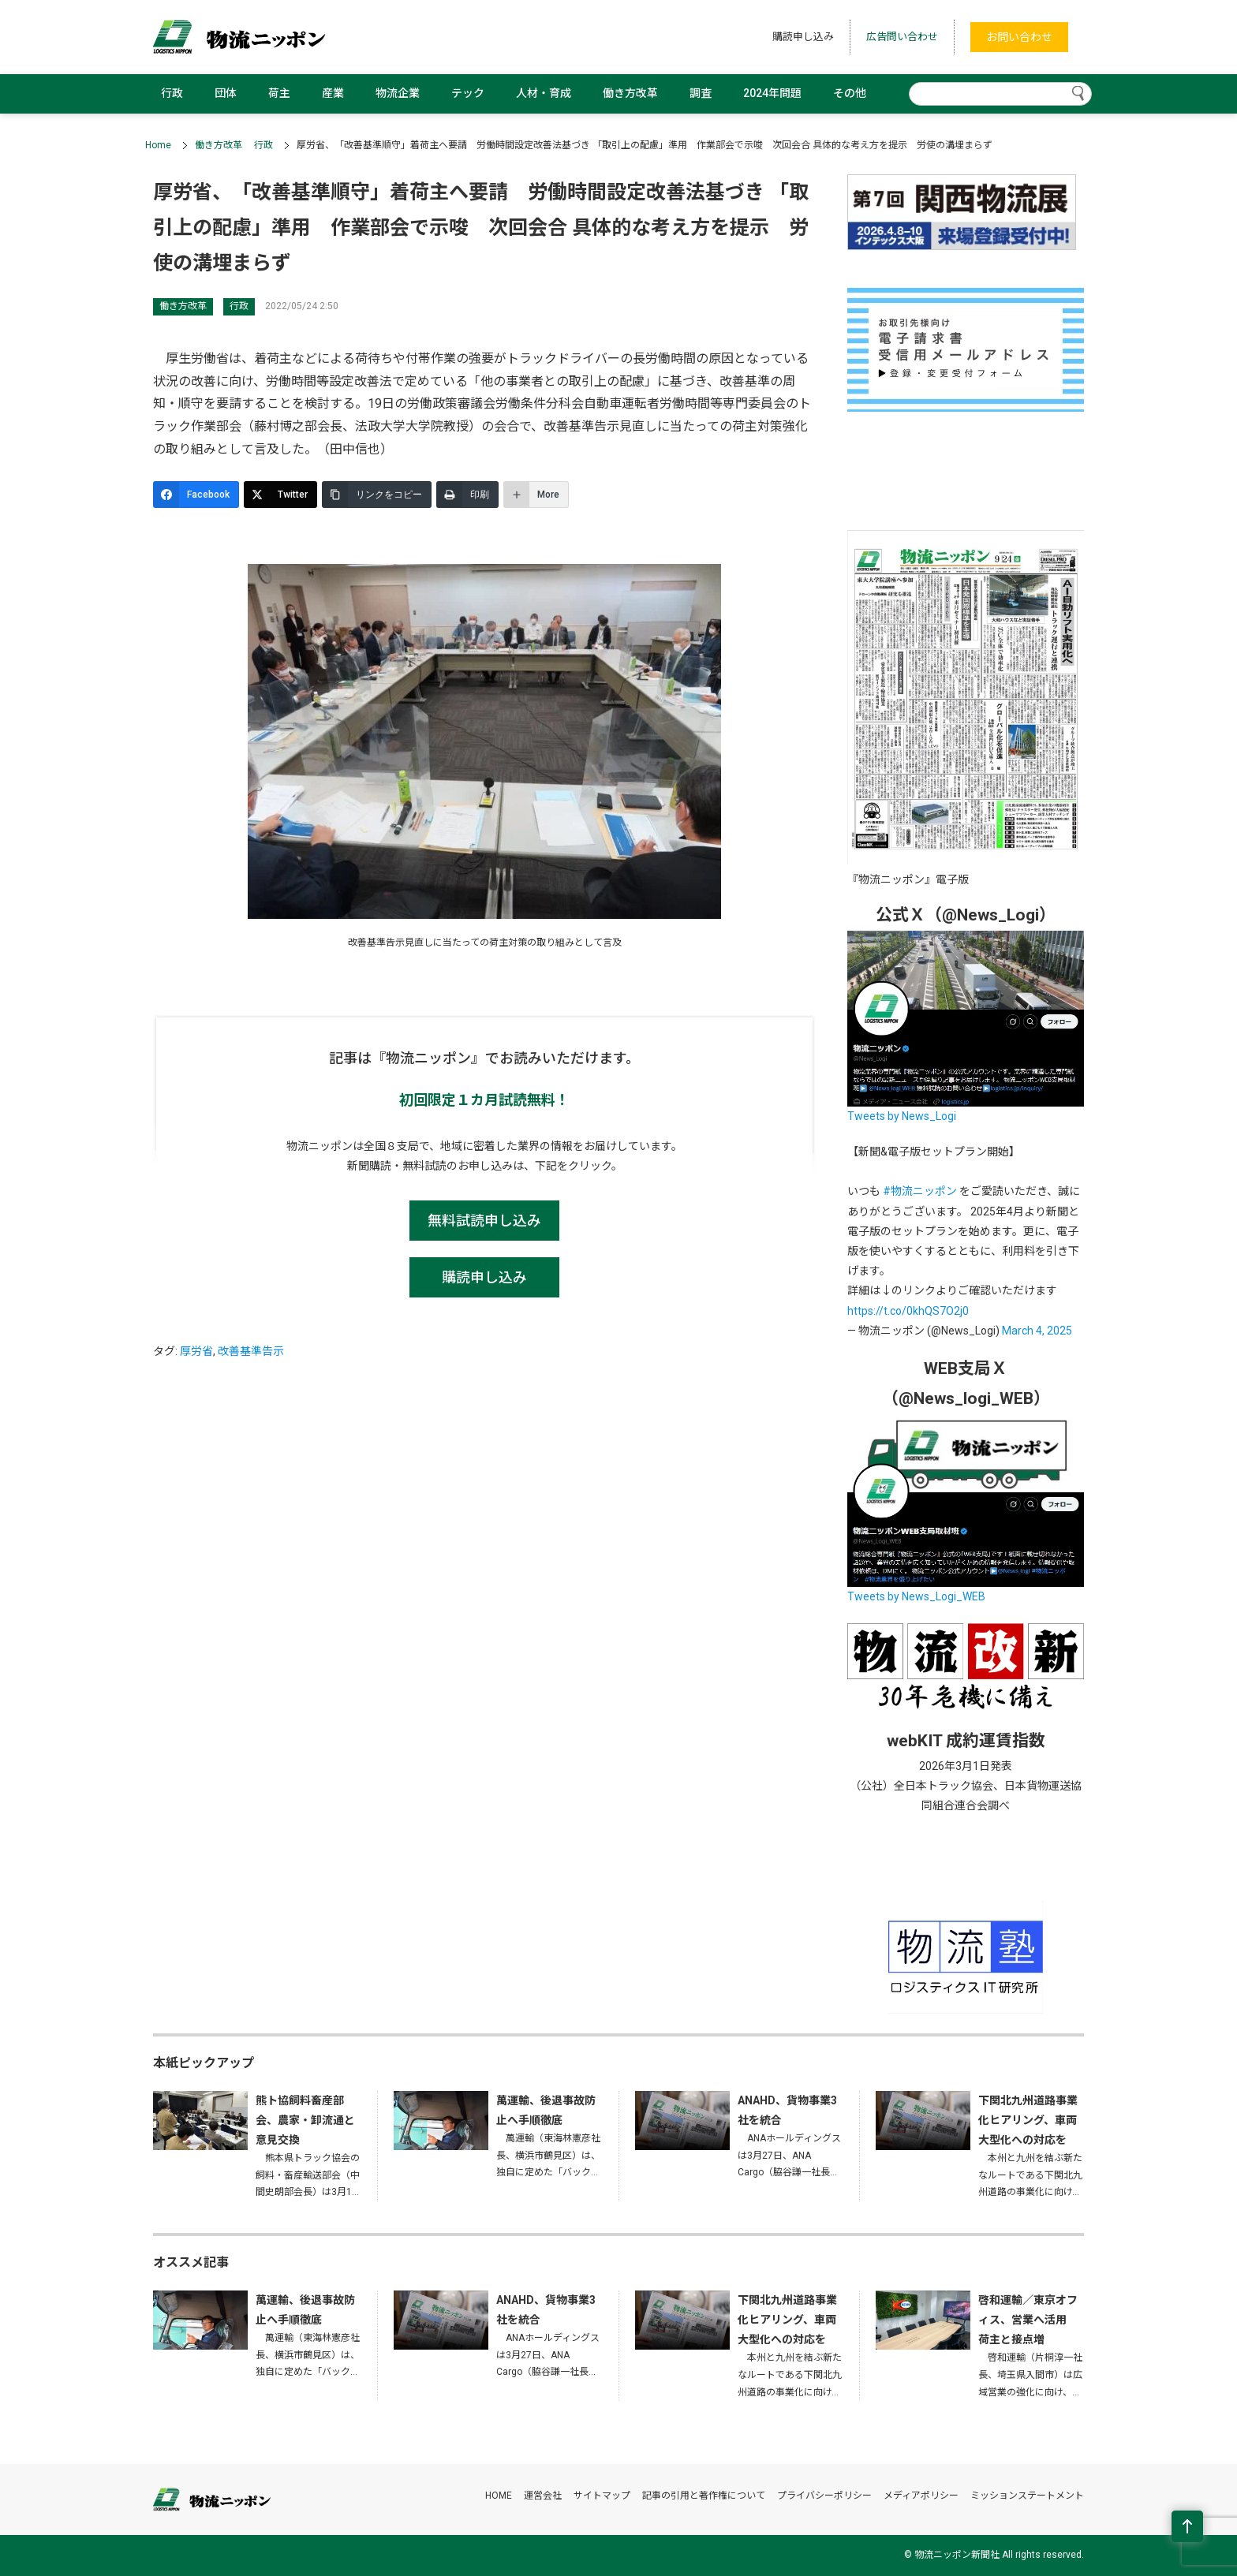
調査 (701, 93)
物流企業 (398, 93)
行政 (172, 93)
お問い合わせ (1019, 37)
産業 (333, 93)
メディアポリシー (921, 2495)
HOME (498, 2495)
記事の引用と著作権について (703, 2495)
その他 (849, 93)
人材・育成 (543, 93)
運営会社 (543, 2495)
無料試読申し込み (484, 1220)
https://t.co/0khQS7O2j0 (908, 1311)
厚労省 (196, 1351)
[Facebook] (196, 494)
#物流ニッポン (920, 1191)
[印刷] (467, 494)
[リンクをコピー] (377, 494)
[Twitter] (280, 494)
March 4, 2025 (1037, 1330)
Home (158, 145)
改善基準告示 (251, 1351)
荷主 (279, 93)
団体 (226, 93)
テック (467, 93)
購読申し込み (803, 37)
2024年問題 (772, 93)
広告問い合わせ (902, 37)
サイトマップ (602, 2495)
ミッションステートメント (1027, 2495)
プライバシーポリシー (824, 2495)
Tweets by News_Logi (901, 1116)
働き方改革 (630, 93)
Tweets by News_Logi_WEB (916, 1596)
